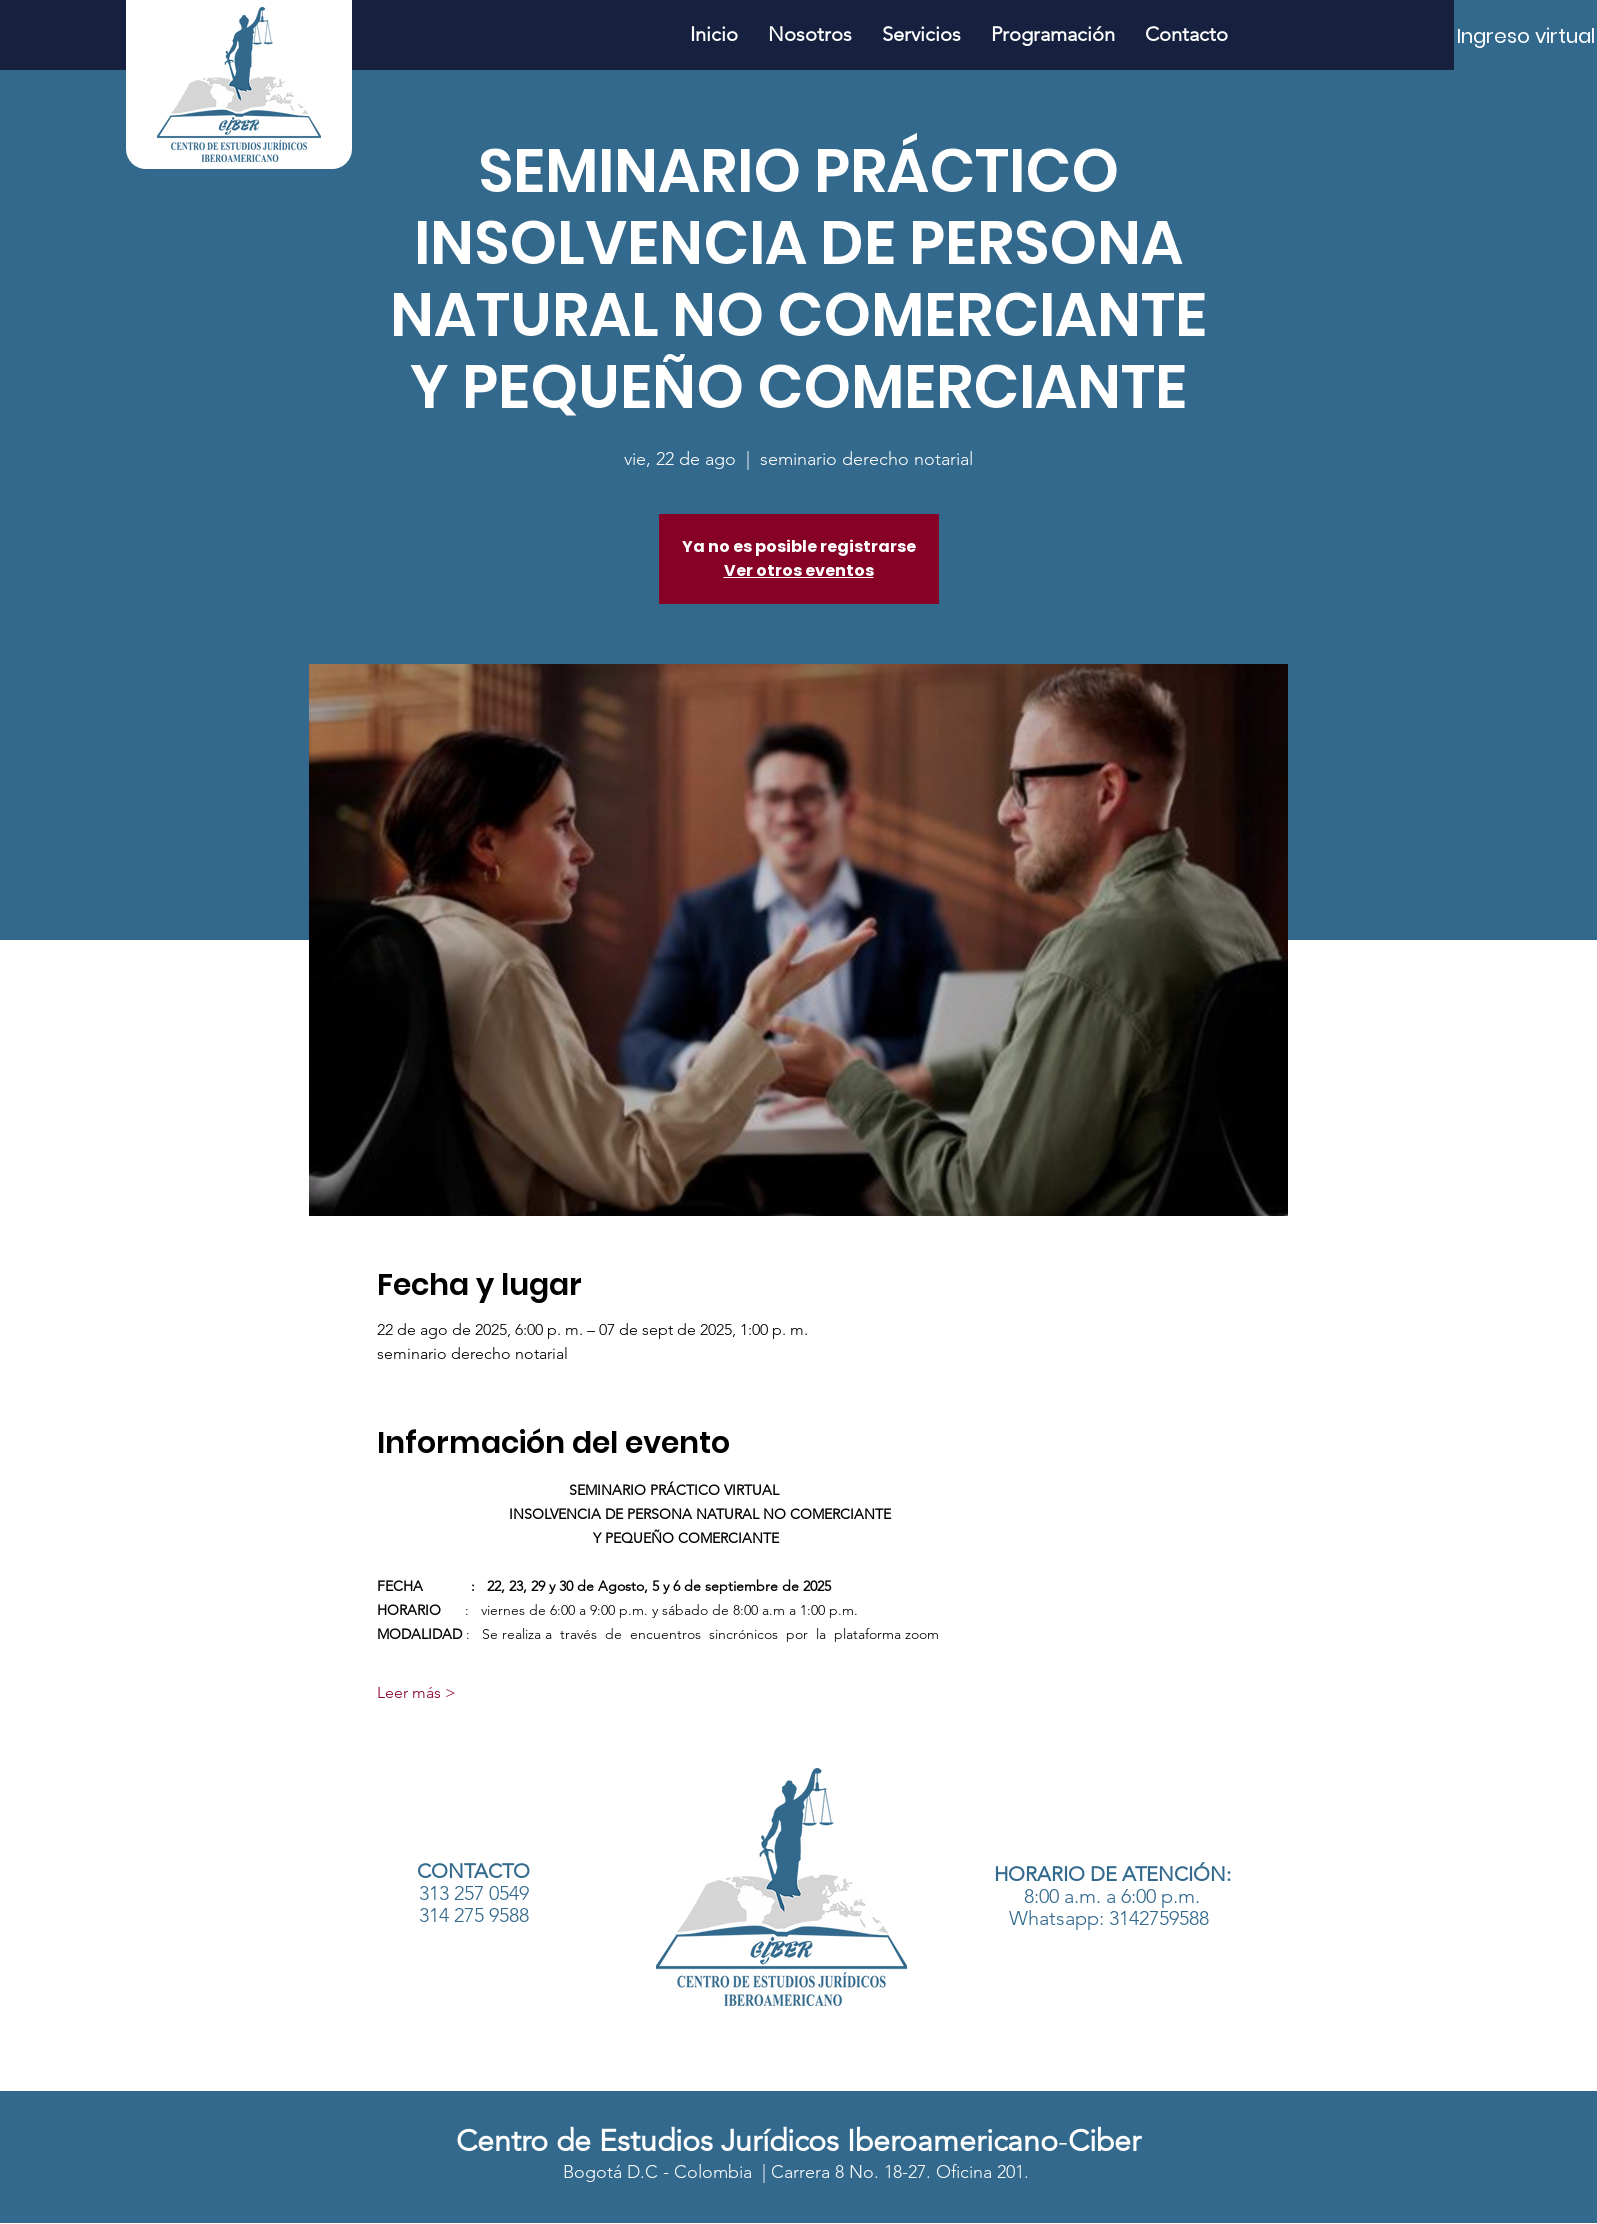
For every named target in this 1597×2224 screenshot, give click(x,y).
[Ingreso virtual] (1526, 36)
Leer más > (416, 1692)
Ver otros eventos (799, 570)
